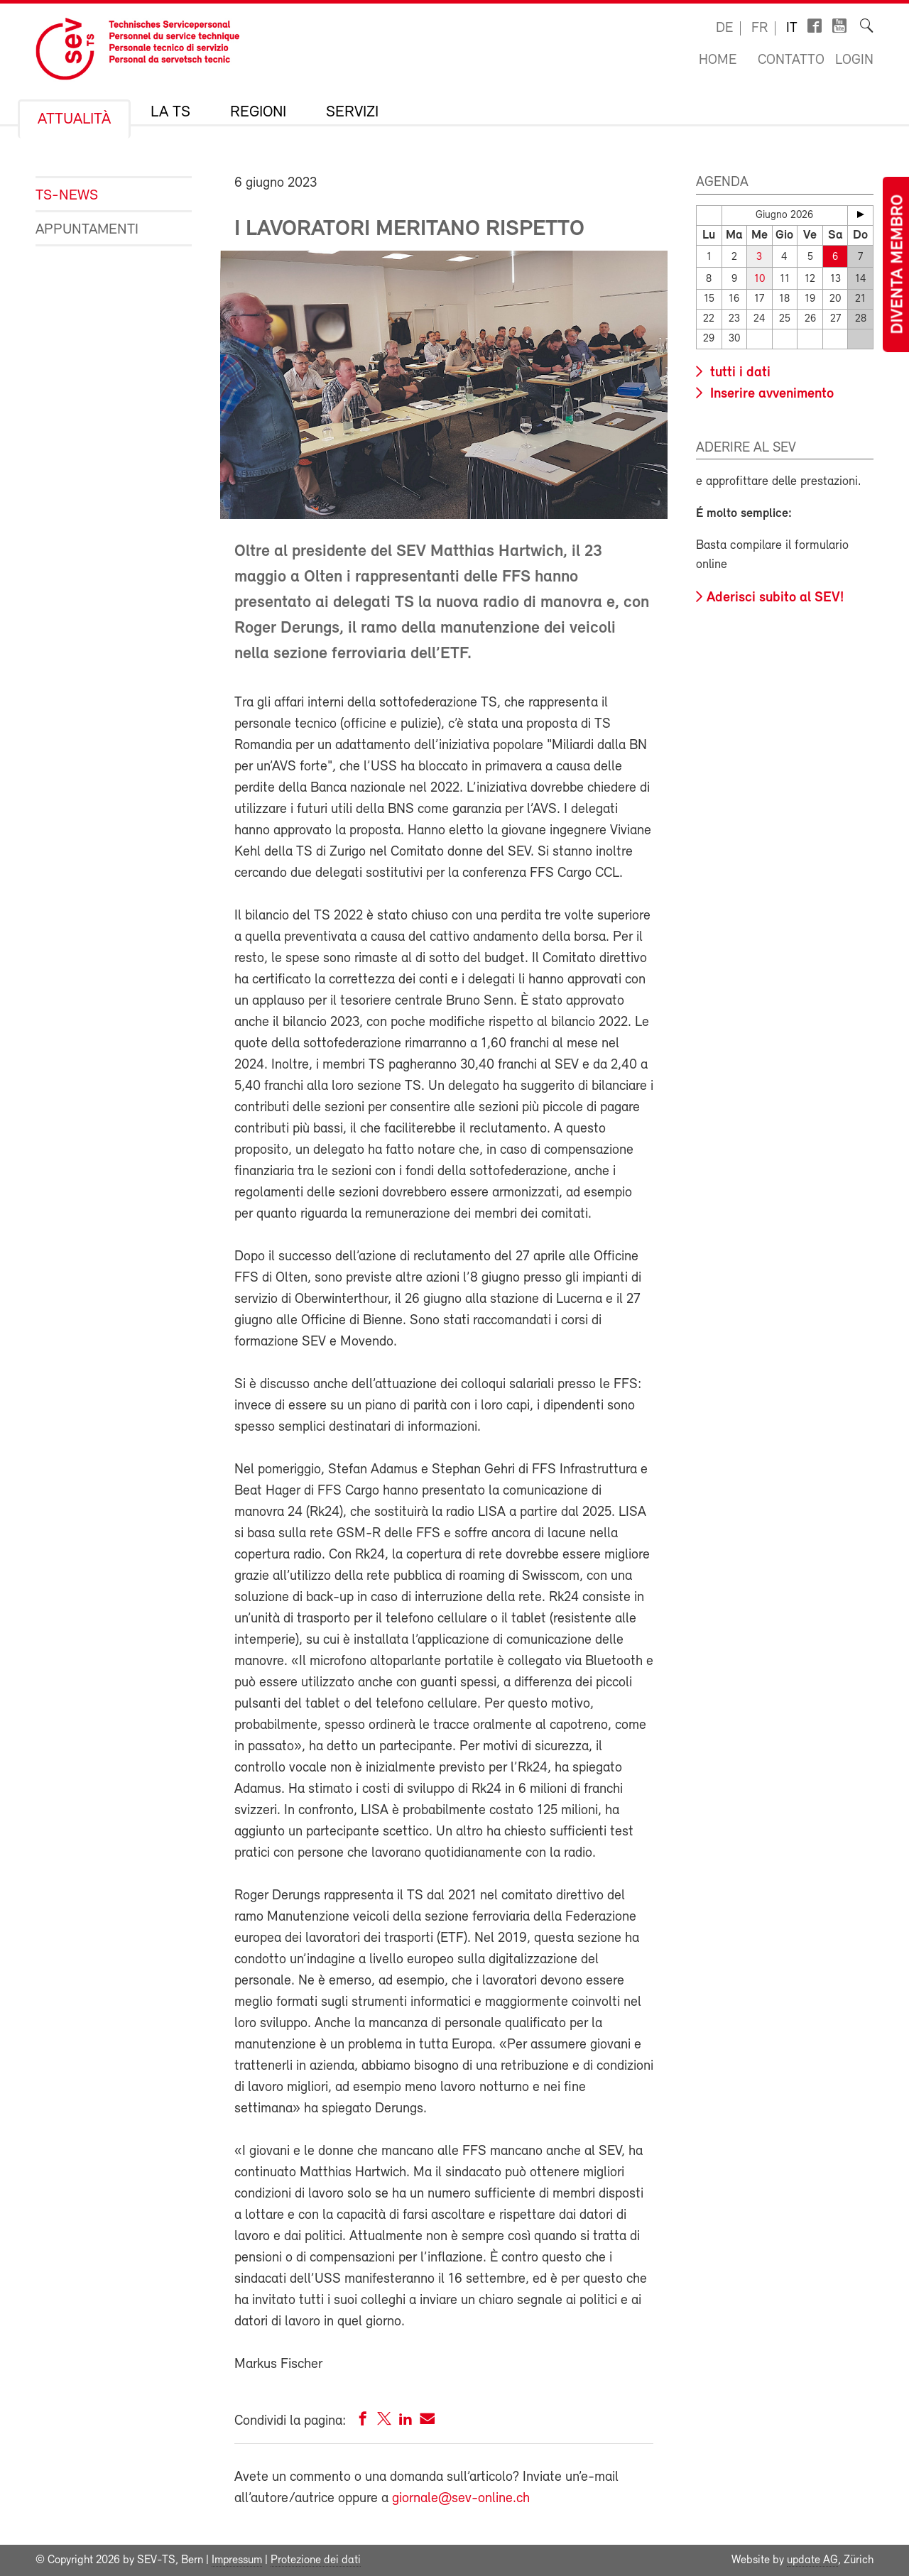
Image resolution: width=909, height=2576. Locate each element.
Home (717, 60)
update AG (812, 2560)
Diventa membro (898, 264)
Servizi (352, 113)
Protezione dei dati (316, 2560)
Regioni (258, 113)
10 (759, 279)
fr (759, 28)
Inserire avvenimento (770, 394)
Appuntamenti (87, 229)
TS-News (67, 195)
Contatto (791, 60)
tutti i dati (739, 373)
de (724, 28)
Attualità (74, 120)
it (792, 28)
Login (854, 60)
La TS (170, 113)
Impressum (237, 2560)
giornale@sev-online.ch (461, 2499)
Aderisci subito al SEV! (775, 598)
